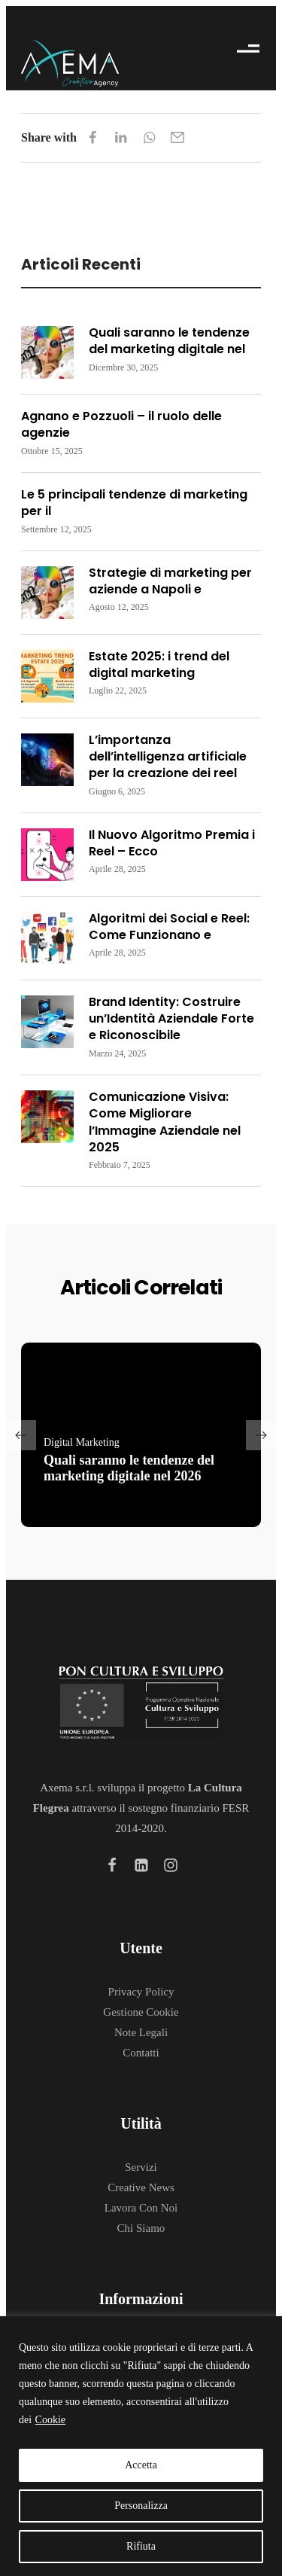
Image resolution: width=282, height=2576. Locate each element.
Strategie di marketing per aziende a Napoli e (170, 581)
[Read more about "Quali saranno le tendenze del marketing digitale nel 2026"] (47, 352)
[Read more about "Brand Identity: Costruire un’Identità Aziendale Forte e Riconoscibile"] (47, 1021)
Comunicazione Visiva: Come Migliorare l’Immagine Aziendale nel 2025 (165, 1122)
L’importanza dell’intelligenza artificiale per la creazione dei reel (168, 756)
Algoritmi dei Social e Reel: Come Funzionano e (169, 927)
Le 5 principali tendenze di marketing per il (134, 503)
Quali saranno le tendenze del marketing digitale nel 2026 (129, 1468)
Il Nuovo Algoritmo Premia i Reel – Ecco (172, 843)
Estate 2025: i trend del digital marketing (159, 664)
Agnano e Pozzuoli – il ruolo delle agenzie (121, 424)
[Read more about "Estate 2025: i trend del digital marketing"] (47, 676)
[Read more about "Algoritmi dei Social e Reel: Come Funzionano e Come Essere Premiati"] (47, 938)
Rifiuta (141, 2546)
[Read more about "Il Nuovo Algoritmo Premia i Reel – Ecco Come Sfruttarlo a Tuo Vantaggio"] (47, 854)
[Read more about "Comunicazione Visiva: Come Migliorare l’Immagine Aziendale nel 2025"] (47, 1116)
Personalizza (141, 2505)
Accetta (141, 2465)
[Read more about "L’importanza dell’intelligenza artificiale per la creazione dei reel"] (47, 759)
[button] (21, 1435)
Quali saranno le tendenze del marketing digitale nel (169, 341)
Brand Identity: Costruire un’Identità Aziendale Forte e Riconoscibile (171, 1018)
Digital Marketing (82, 1442)
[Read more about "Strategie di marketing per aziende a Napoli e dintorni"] (47, 592)
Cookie (50, 2419)
